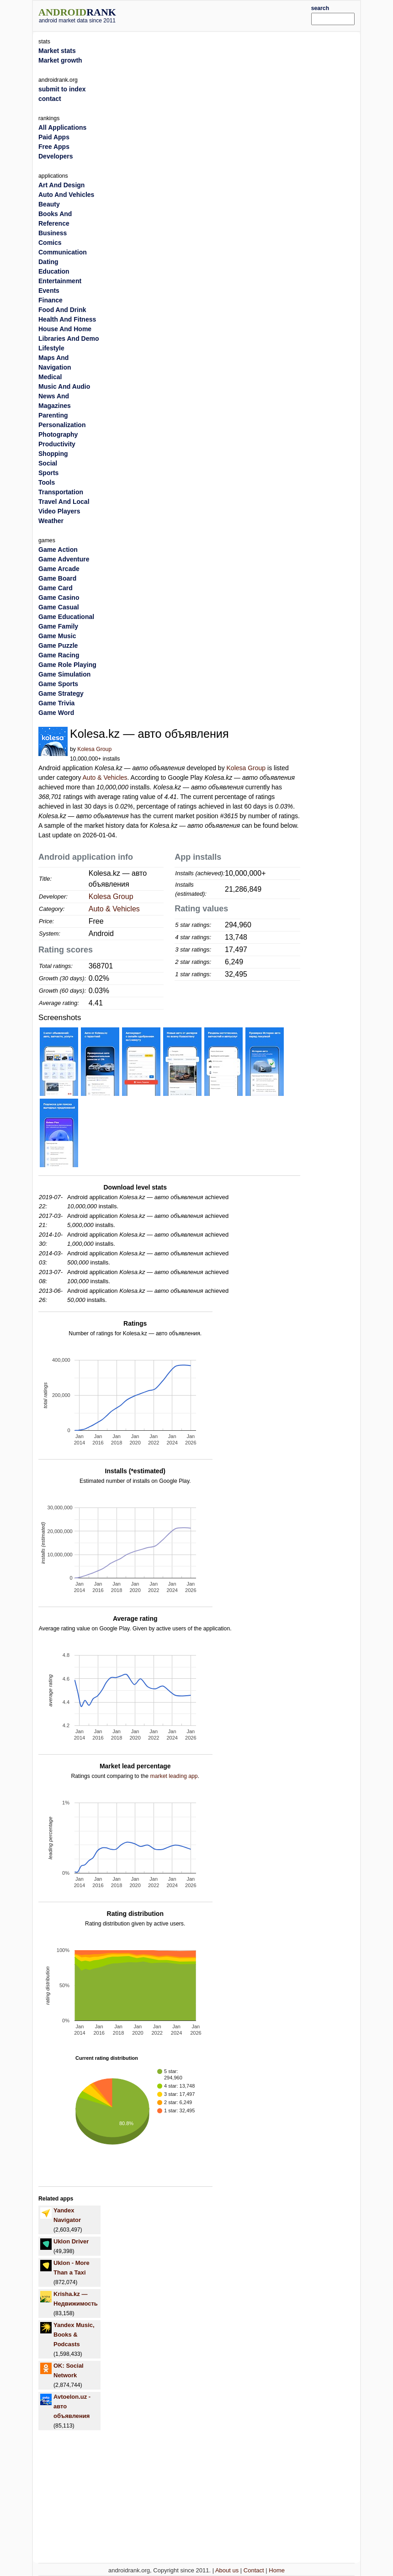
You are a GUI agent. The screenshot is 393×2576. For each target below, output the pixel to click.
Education (53, 271)
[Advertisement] (227, 14)
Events (48, 290)
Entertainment (59, 281)
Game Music (57, 636)
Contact (254, 2570)
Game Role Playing (67, 664)
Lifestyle (51, 348)
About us (227, 2570)
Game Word (56, 712)
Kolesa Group (94, 749)
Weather (51, 520)
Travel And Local (64, 501)
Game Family (58, 626)
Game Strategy (61, 693)
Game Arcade (59, 568)
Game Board (57, 578)
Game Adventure (64, 559)
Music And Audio (64, 386)
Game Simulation (64, 674)
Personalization (61, 424)
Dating (48, 261)
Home (277, 2570)
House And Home (64, 329)
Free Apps (53, 146)
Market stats (57, 50)
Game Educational (66, 616)
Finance (50, 300)
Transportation (60, 492)
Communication (62, 252)
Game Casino (58, 597)
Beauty (49, 204)
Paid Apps (53, 137)
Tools (46, 482)
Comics (50, 242)
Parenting (53, 415)
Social (47, 463)
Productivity (56, 444)
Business (52, 233)
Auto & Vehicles (105, 777)
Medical (50, 377)
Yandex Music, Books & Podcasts (74, 2335)
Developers (55, 156)
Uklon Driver (71, 2241)
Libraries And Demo (68, 338)
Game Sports (58, 684)
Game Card (55, 588)
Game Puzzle (58, 645)
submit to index (61, 89)
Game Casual (58, 607)
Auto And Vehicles (66, 194)
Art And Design (61, 185)
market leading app (173, 1776)
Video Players (59, 511)
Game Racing (58, 655)
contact (49, 98)
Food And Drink (62, 309)
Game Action (58, 549)
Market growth (60, 60)
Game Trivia (56, 703)
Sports (48, 472)
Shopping (53, 453)
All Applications (62, 127)
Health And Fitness (67, 319)
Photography (58, 434)
